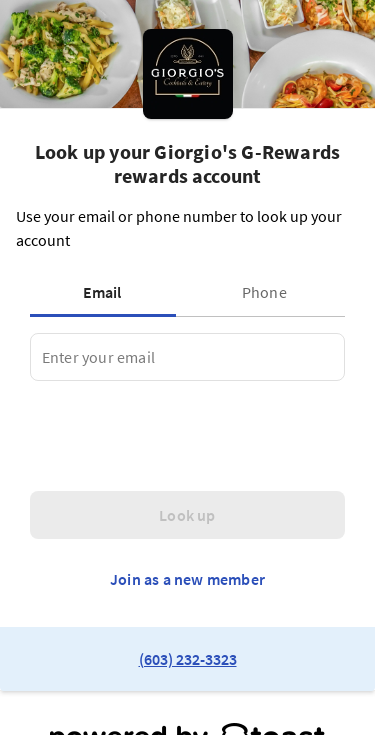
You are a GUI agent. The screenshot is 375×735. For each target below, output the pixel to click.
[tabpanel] (187, 357)
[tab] (107, 292)
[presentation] (182, 436)
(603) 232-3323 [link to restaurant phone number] (188, 659)
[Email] (187, 357)
